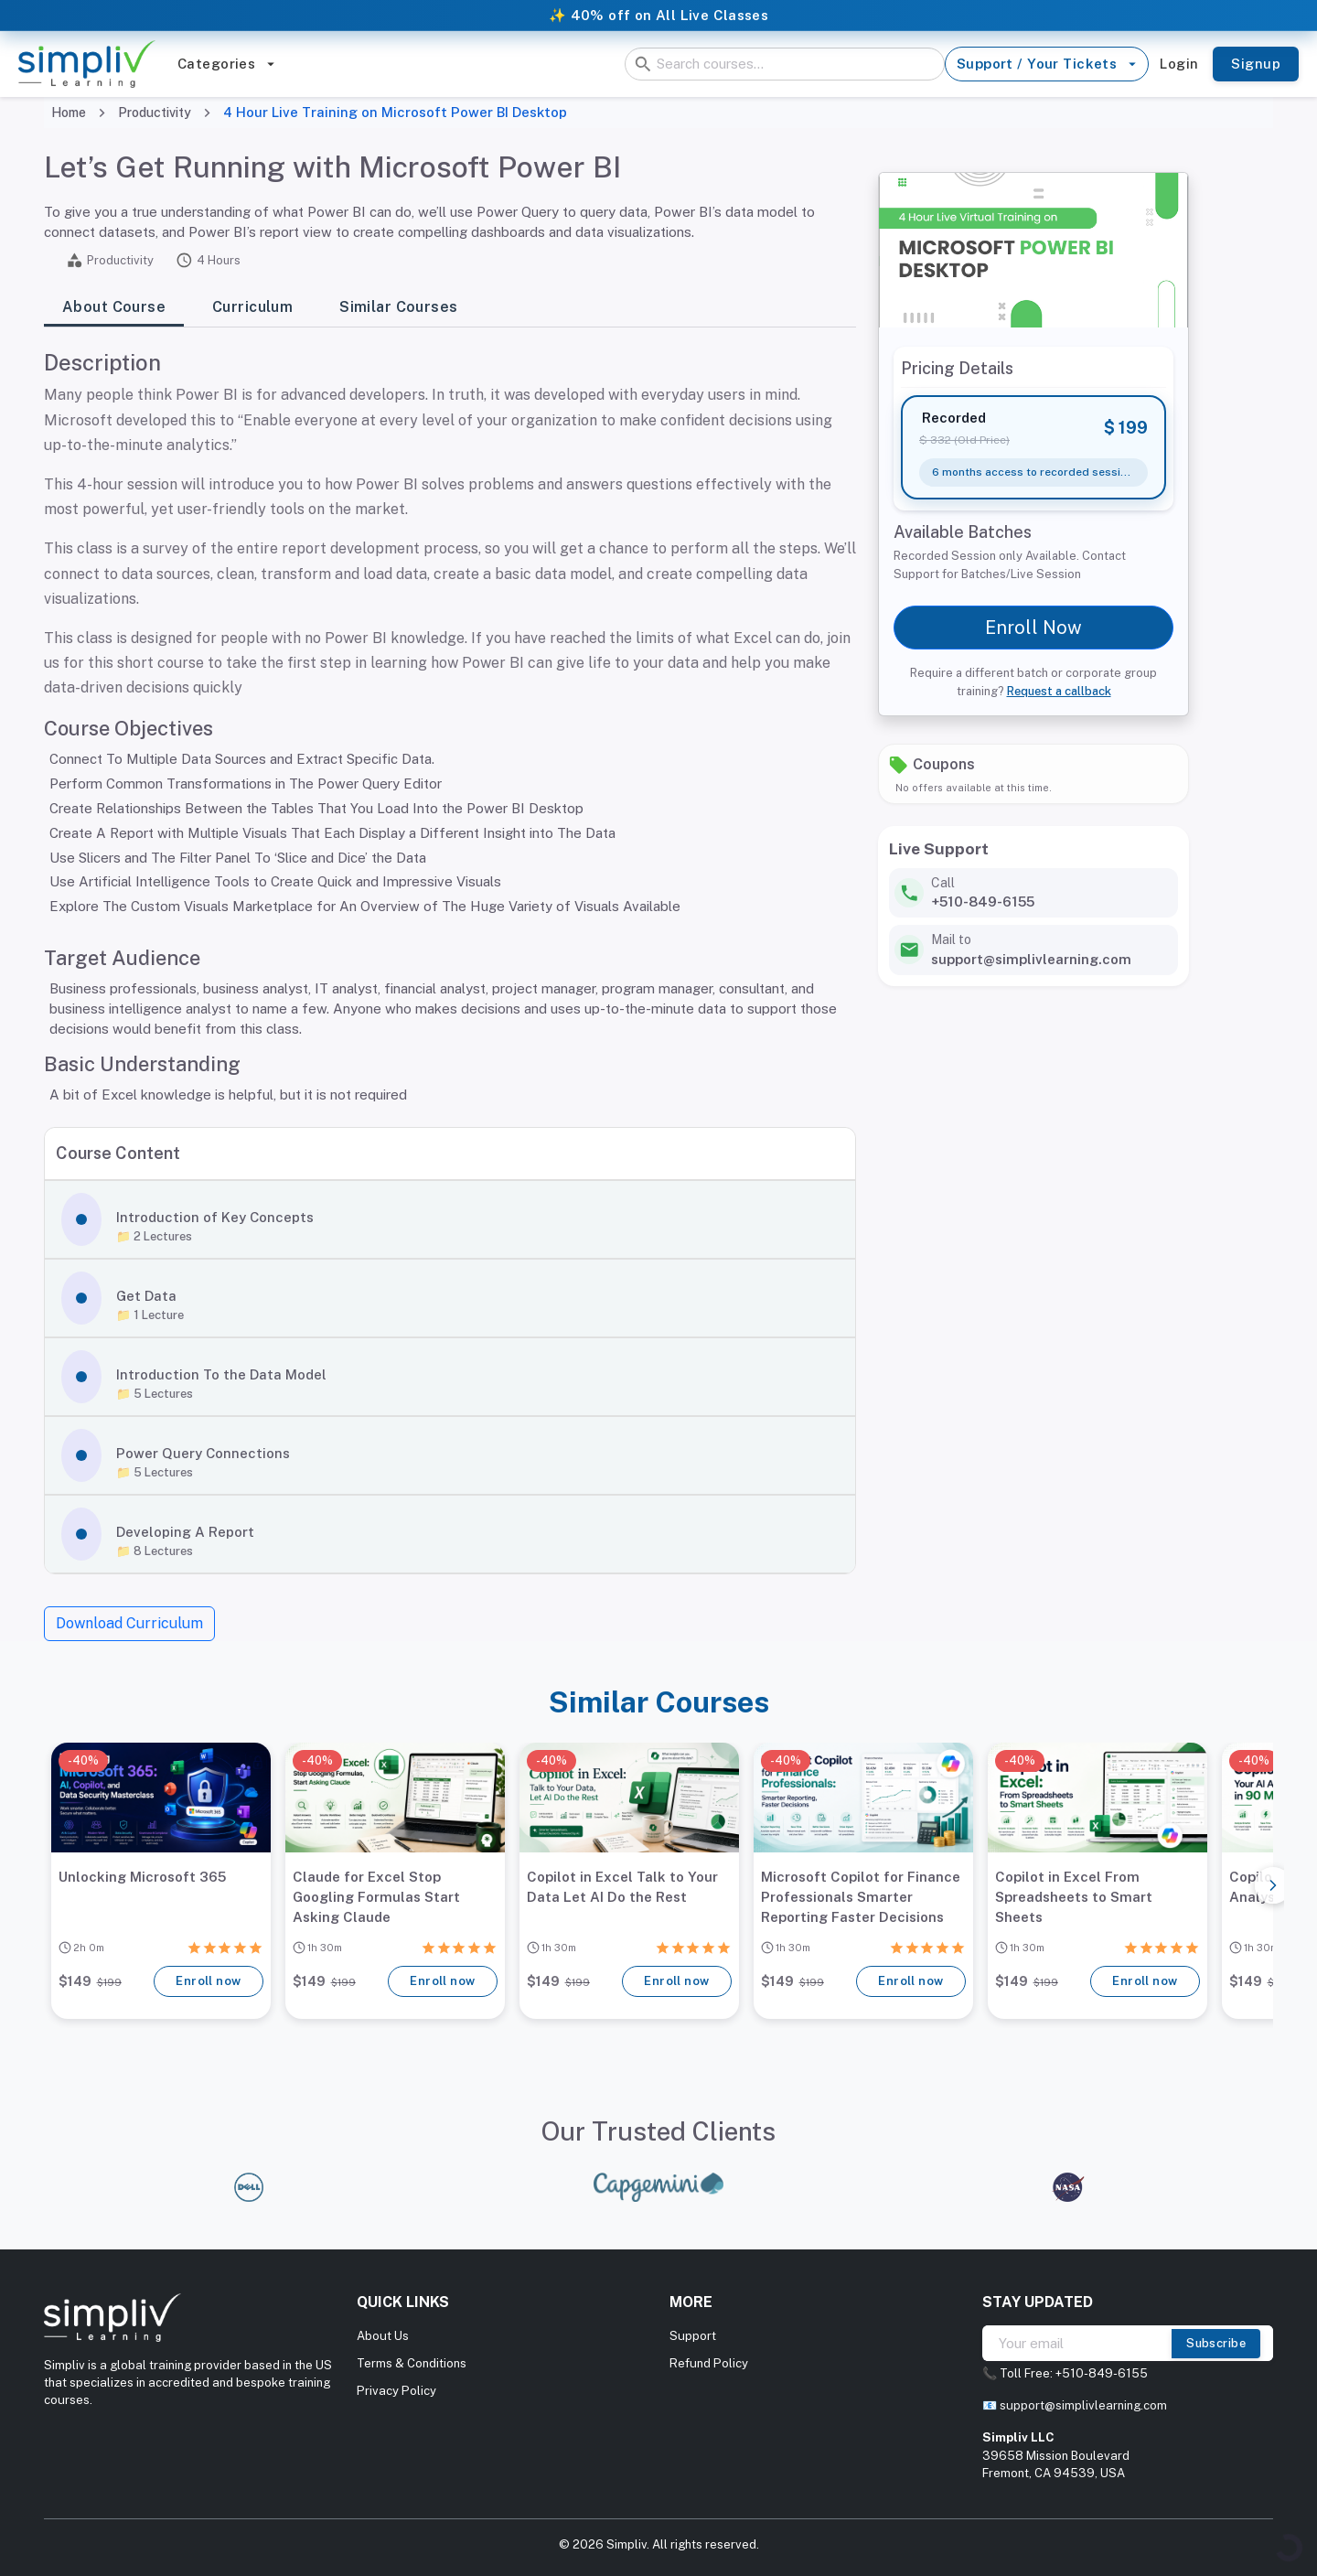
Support (692, 2336)
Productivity (154, 112)
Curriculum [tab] (252, 308)
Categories (226, 64)
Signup (1256, 64)
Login (1179, 64)
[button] (450, 1219)
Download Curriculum (129, 1623)
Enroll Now (1033, 628)
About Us (383, 2336)
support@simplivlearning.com (1083, 2405)
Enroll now (208, 1981)
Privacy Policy (396, 2391)
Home (68, 112)
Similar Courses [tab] (398, 308)
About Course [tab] (114, 308)
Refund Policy (708, 2363)
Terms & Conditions (411, 2363)
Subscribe (1216, 2343)
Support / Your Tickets (1047, 64)
